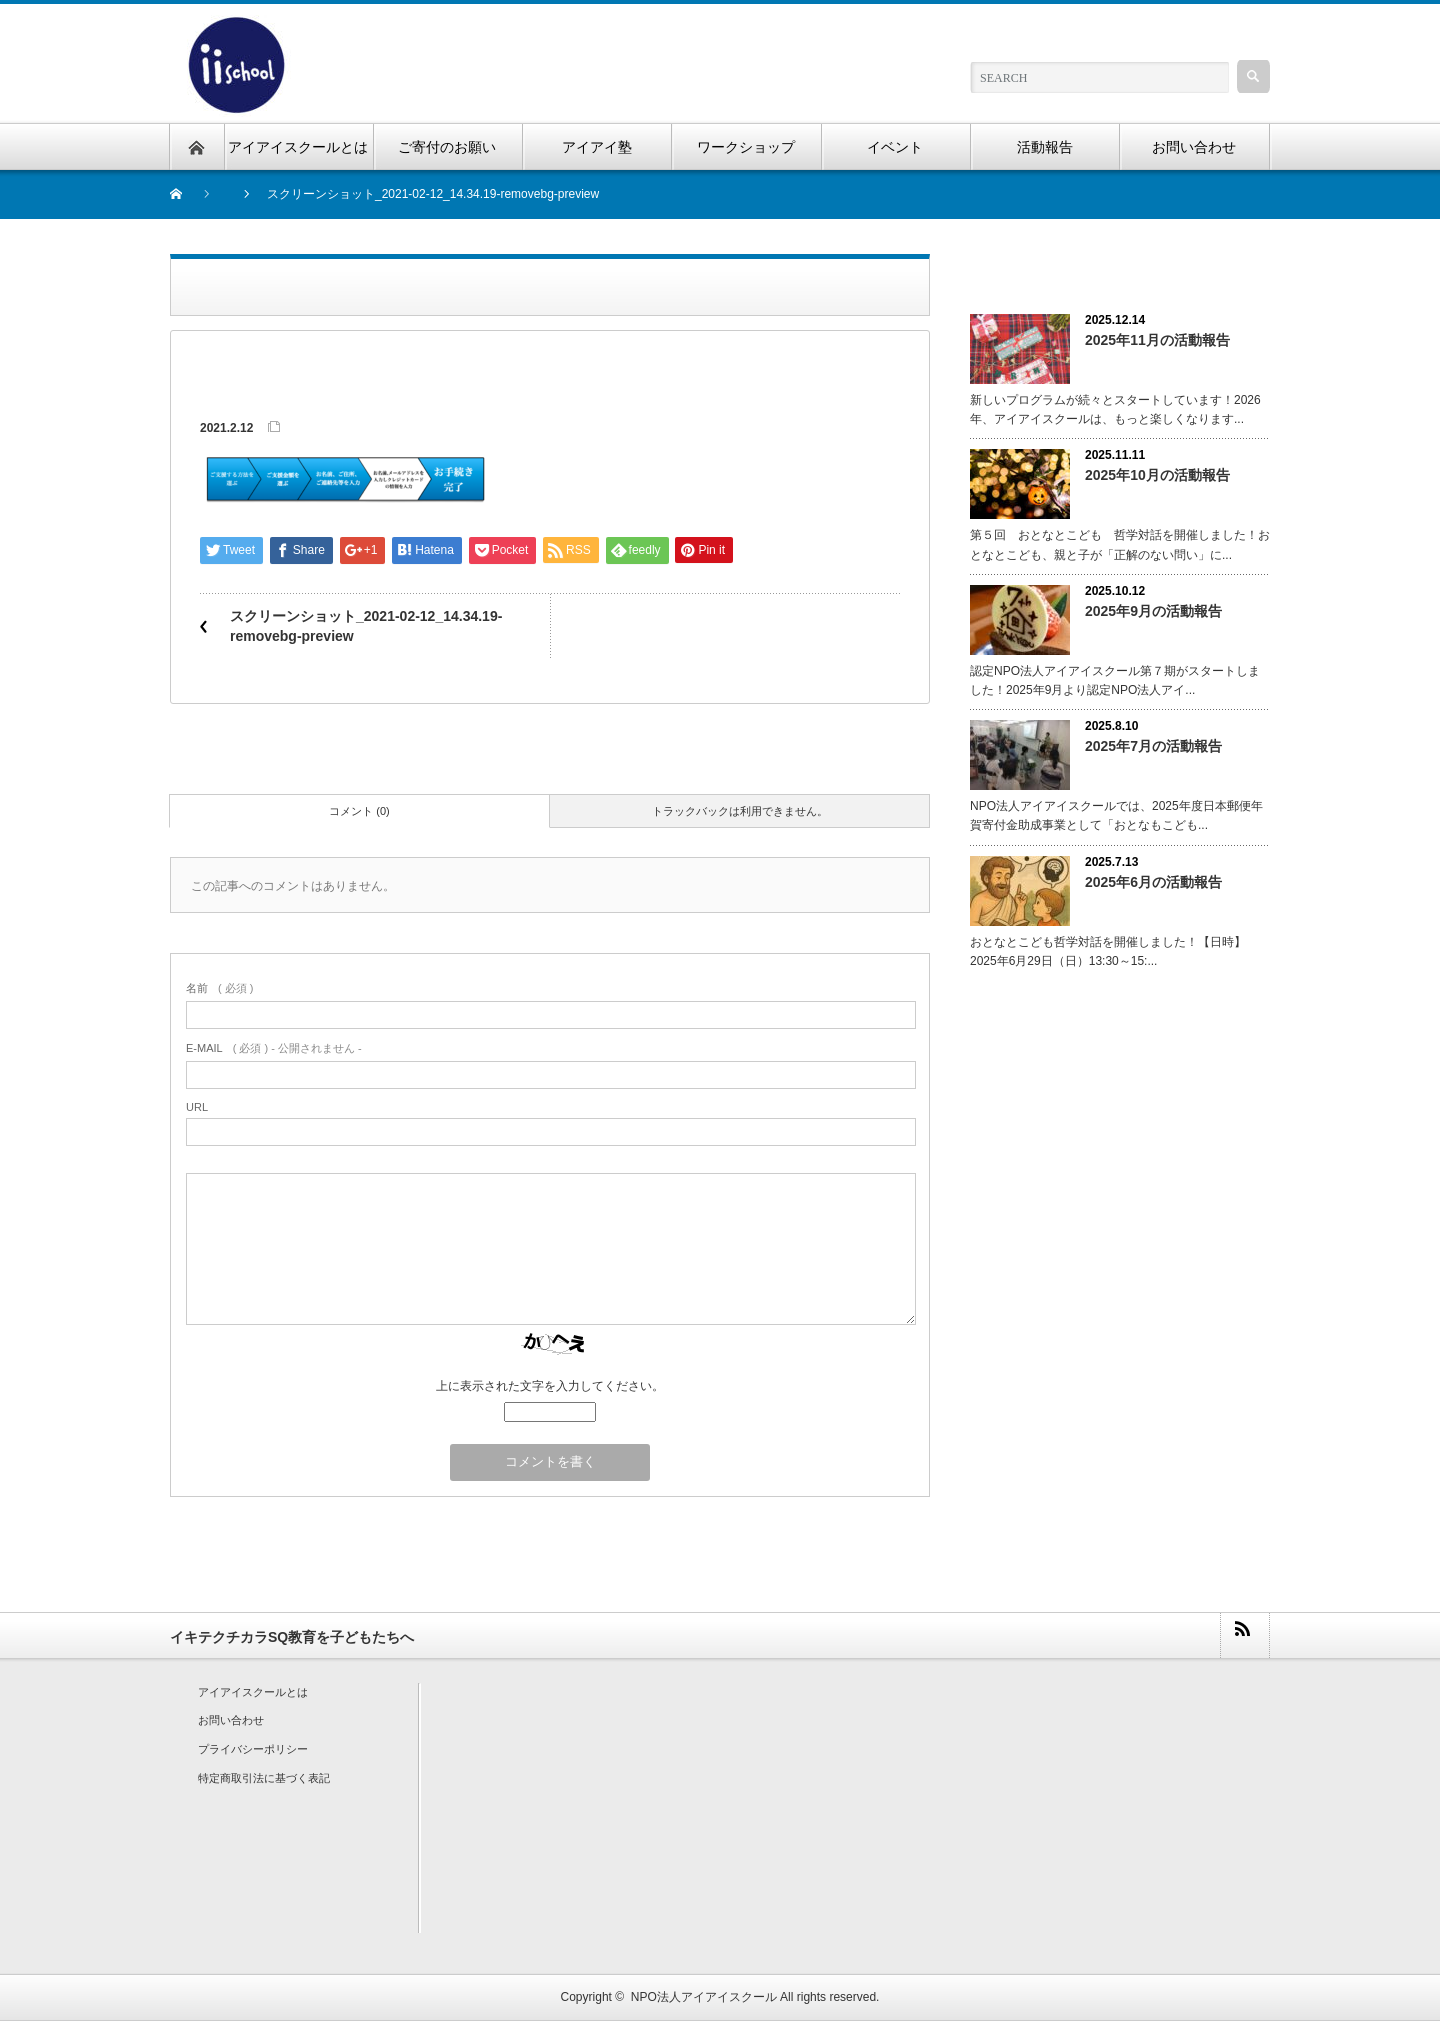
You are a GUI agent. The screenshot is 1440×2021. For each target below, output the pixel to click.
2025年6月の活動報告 (1153, 882)
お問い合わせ (231, 1720)
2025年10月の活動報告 (1157, 475)
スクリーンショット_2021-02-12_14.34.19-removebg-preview (366, 626)
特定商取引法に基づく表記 (264, 1778)
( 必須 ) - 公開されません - (274, 1048)
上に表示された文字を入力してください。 (550, 1386)
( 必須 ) (219, 988)
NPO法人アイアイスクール (704, 1997)
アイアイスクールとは (253, 1692)
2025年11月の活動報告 (1157, 340)
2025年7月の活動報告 (1153, 746)
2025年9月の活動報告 (1153, 611)
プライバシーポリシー (253, 1749)
